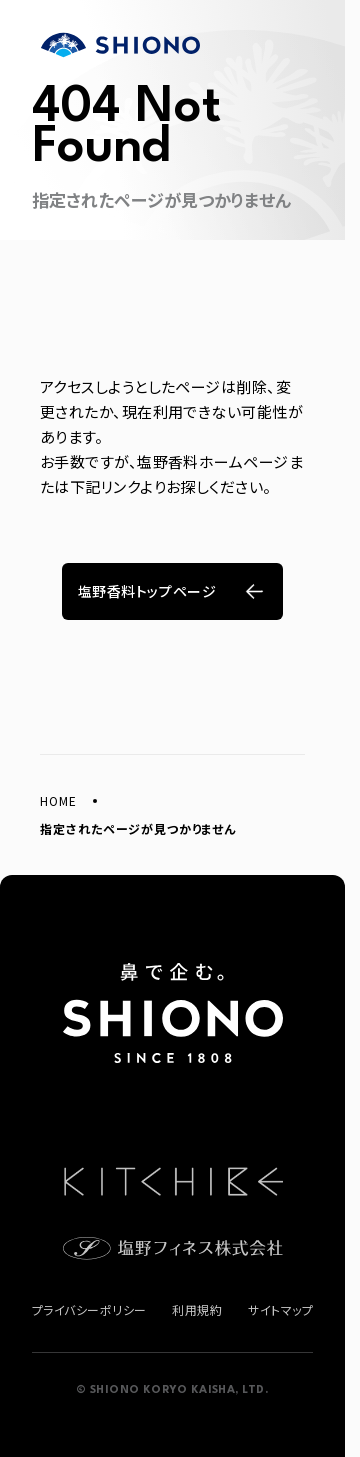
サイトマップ (280, 1309)
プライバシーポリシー (89, 1309)
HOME (58, 800)
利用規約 (197, 1309)
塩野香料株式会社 (120, 45)
